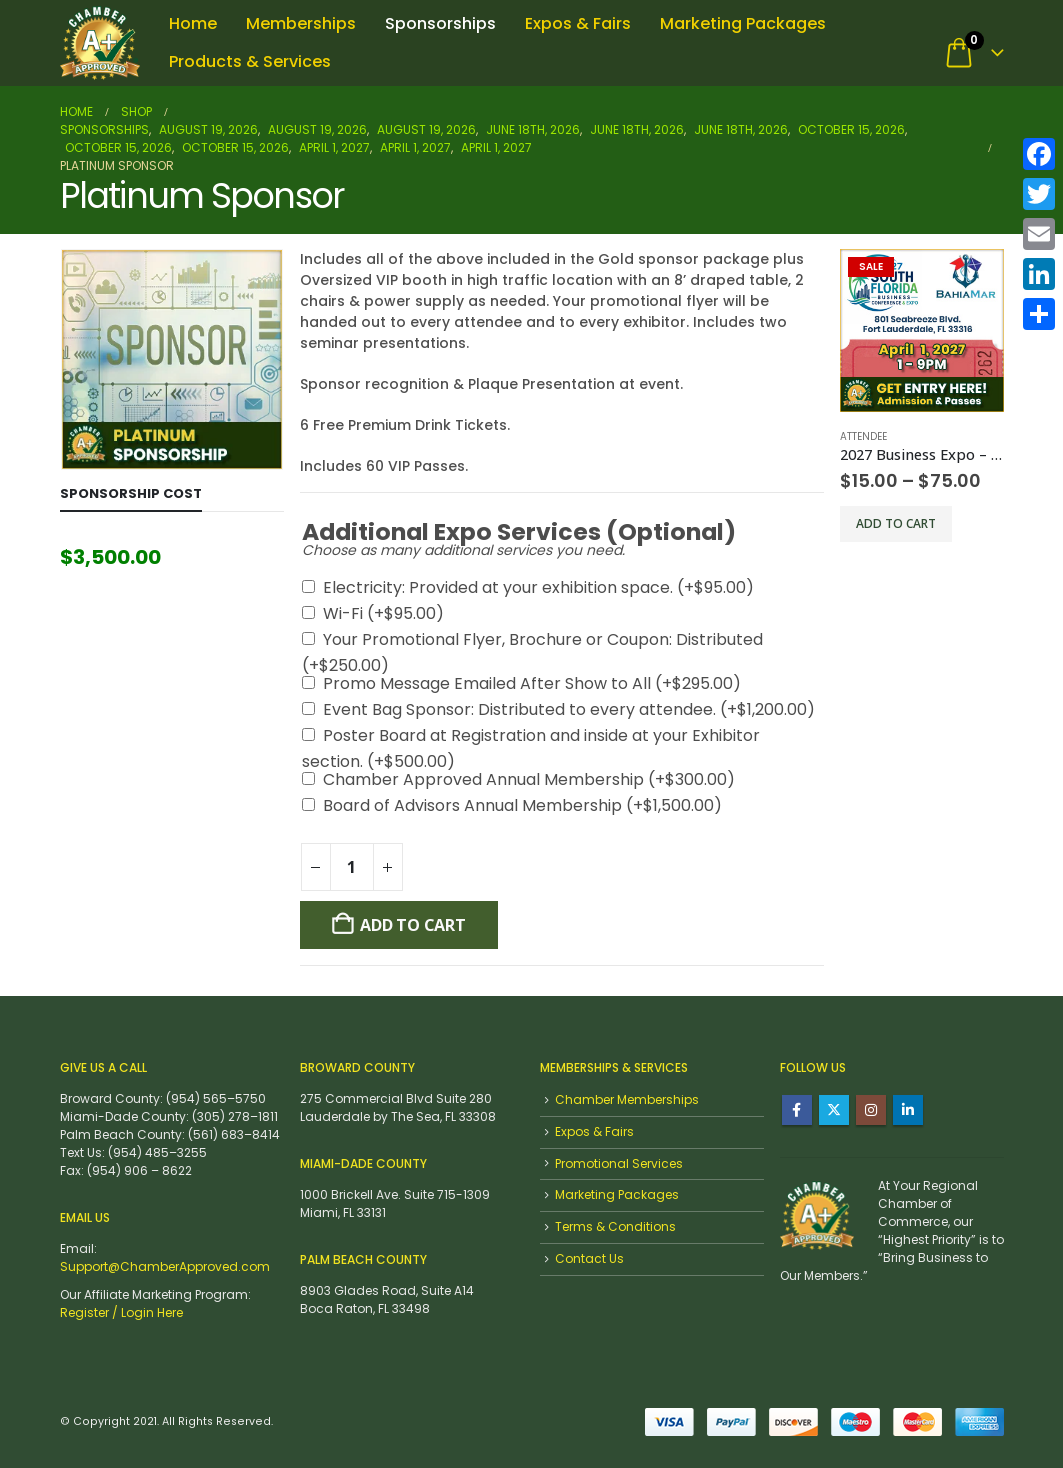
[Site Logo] (100, 42)
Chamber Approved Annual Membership (529, 779)
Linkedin (908, 1110)
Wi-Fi (383, 613)
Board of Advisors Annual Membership (522, 805)
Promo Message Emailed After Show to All (532, 683)
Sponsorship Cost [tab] (131, 493)
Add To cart (412, 925)
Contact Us (589, 1258)
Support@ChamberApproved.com (165, 1266)
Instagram (871, 1110)
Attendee (863, 436)
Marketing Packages (743, 23)
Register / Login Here (121, 1312)
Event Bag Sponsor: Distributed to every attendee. (569, 709)
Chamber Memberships (627, 1099)
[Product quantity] (352, 867)
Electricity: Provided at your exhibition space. (538, 587)
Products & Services (250, 61)
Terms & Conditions (615, 1226)
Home (193, 23)
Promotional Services (619, 1163)
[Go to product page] (922, 330)
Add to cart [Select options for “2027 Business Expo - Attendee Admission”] (896, 523)
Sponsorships (440, 23)
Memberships (301, 23)
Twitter (834, 1110)
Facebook (797, 1110)
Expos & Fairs (578, 23)
